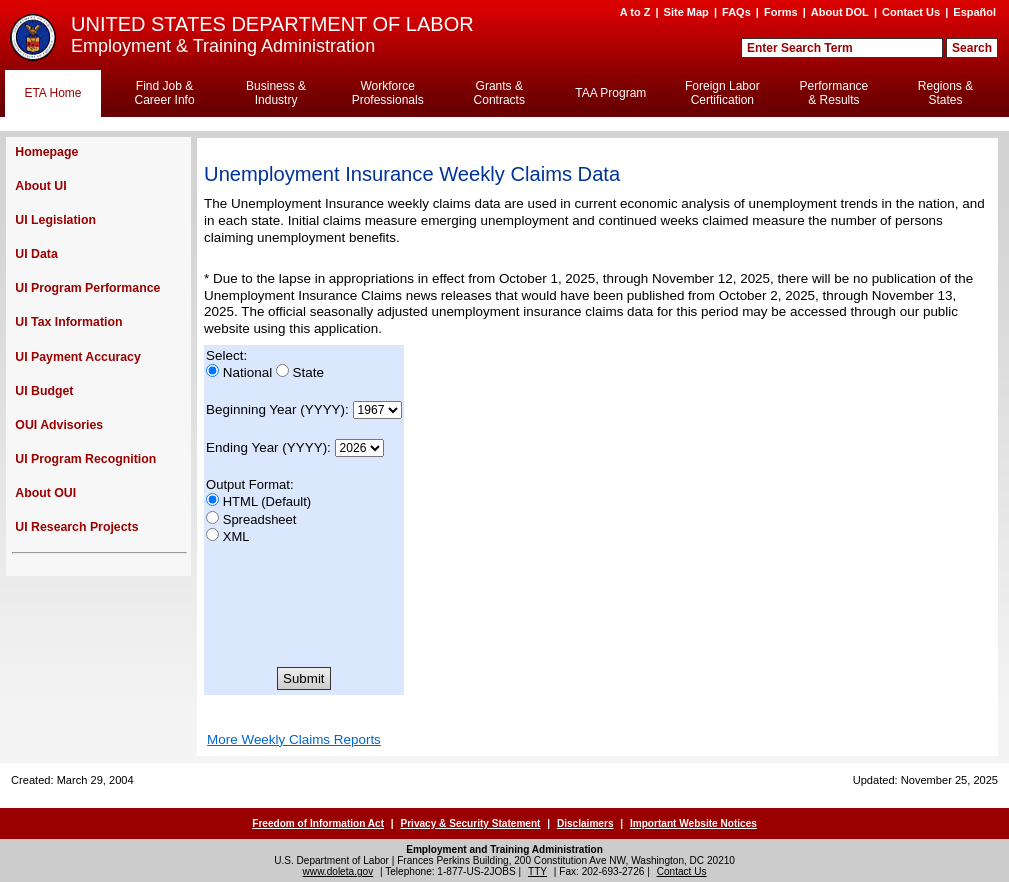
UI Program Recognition (85, 459)
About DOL (840, 12)
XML (236, 536)
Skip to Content (498, 9)
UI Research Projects (76, 527)
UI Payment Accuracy (77, 357)
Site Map (686, 12)
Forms (781, 12)
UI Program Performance (87, 288)
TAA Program (610, 93)
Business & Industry (276, 93)
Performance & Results (834, 93)
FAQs (736, 12)
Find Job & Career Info (165, 93)
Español (974, 12)
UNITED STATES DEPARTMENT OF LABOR (272, 24)
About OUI (45, 493)
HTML (240, 501)
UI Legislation (55, 220)
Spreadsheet (260, 519)
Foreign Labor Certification (722, 93)
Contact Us (911, 12)
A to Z (635, 12)
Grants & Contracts (499, 93)
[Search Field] (842, 48)
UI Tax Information (68, 322)
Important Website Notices (693, 823)
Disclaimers (585, 823)
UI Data (36, 254)
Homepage (46, 152)
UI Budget (44, 391)
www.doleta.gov (338, 871)
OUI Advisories (59, 425)
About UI (40, 186)
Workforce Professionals (388, 93)
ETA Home (52, 93)
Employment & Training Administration (223, 46)
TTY (537, 871)
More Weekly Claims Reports (294, 739)
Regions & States (945, 93)
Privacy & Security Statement (470, 823)
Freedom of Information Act (318, 823)
